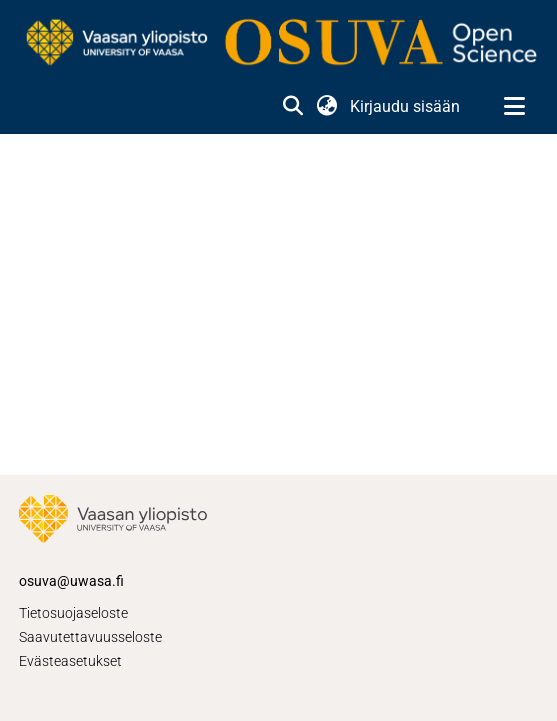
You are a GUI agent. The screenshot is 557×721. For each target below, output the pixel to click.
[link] (278, 44)
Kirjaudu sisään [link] (406, 106)
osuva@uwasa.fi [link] (71, 581)
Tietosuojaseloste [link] (73, 613)
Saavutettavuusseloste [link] (90, 637)
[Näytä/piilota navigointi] (514, 107)
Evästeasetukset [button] (70, 661)
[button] (292, 107)
